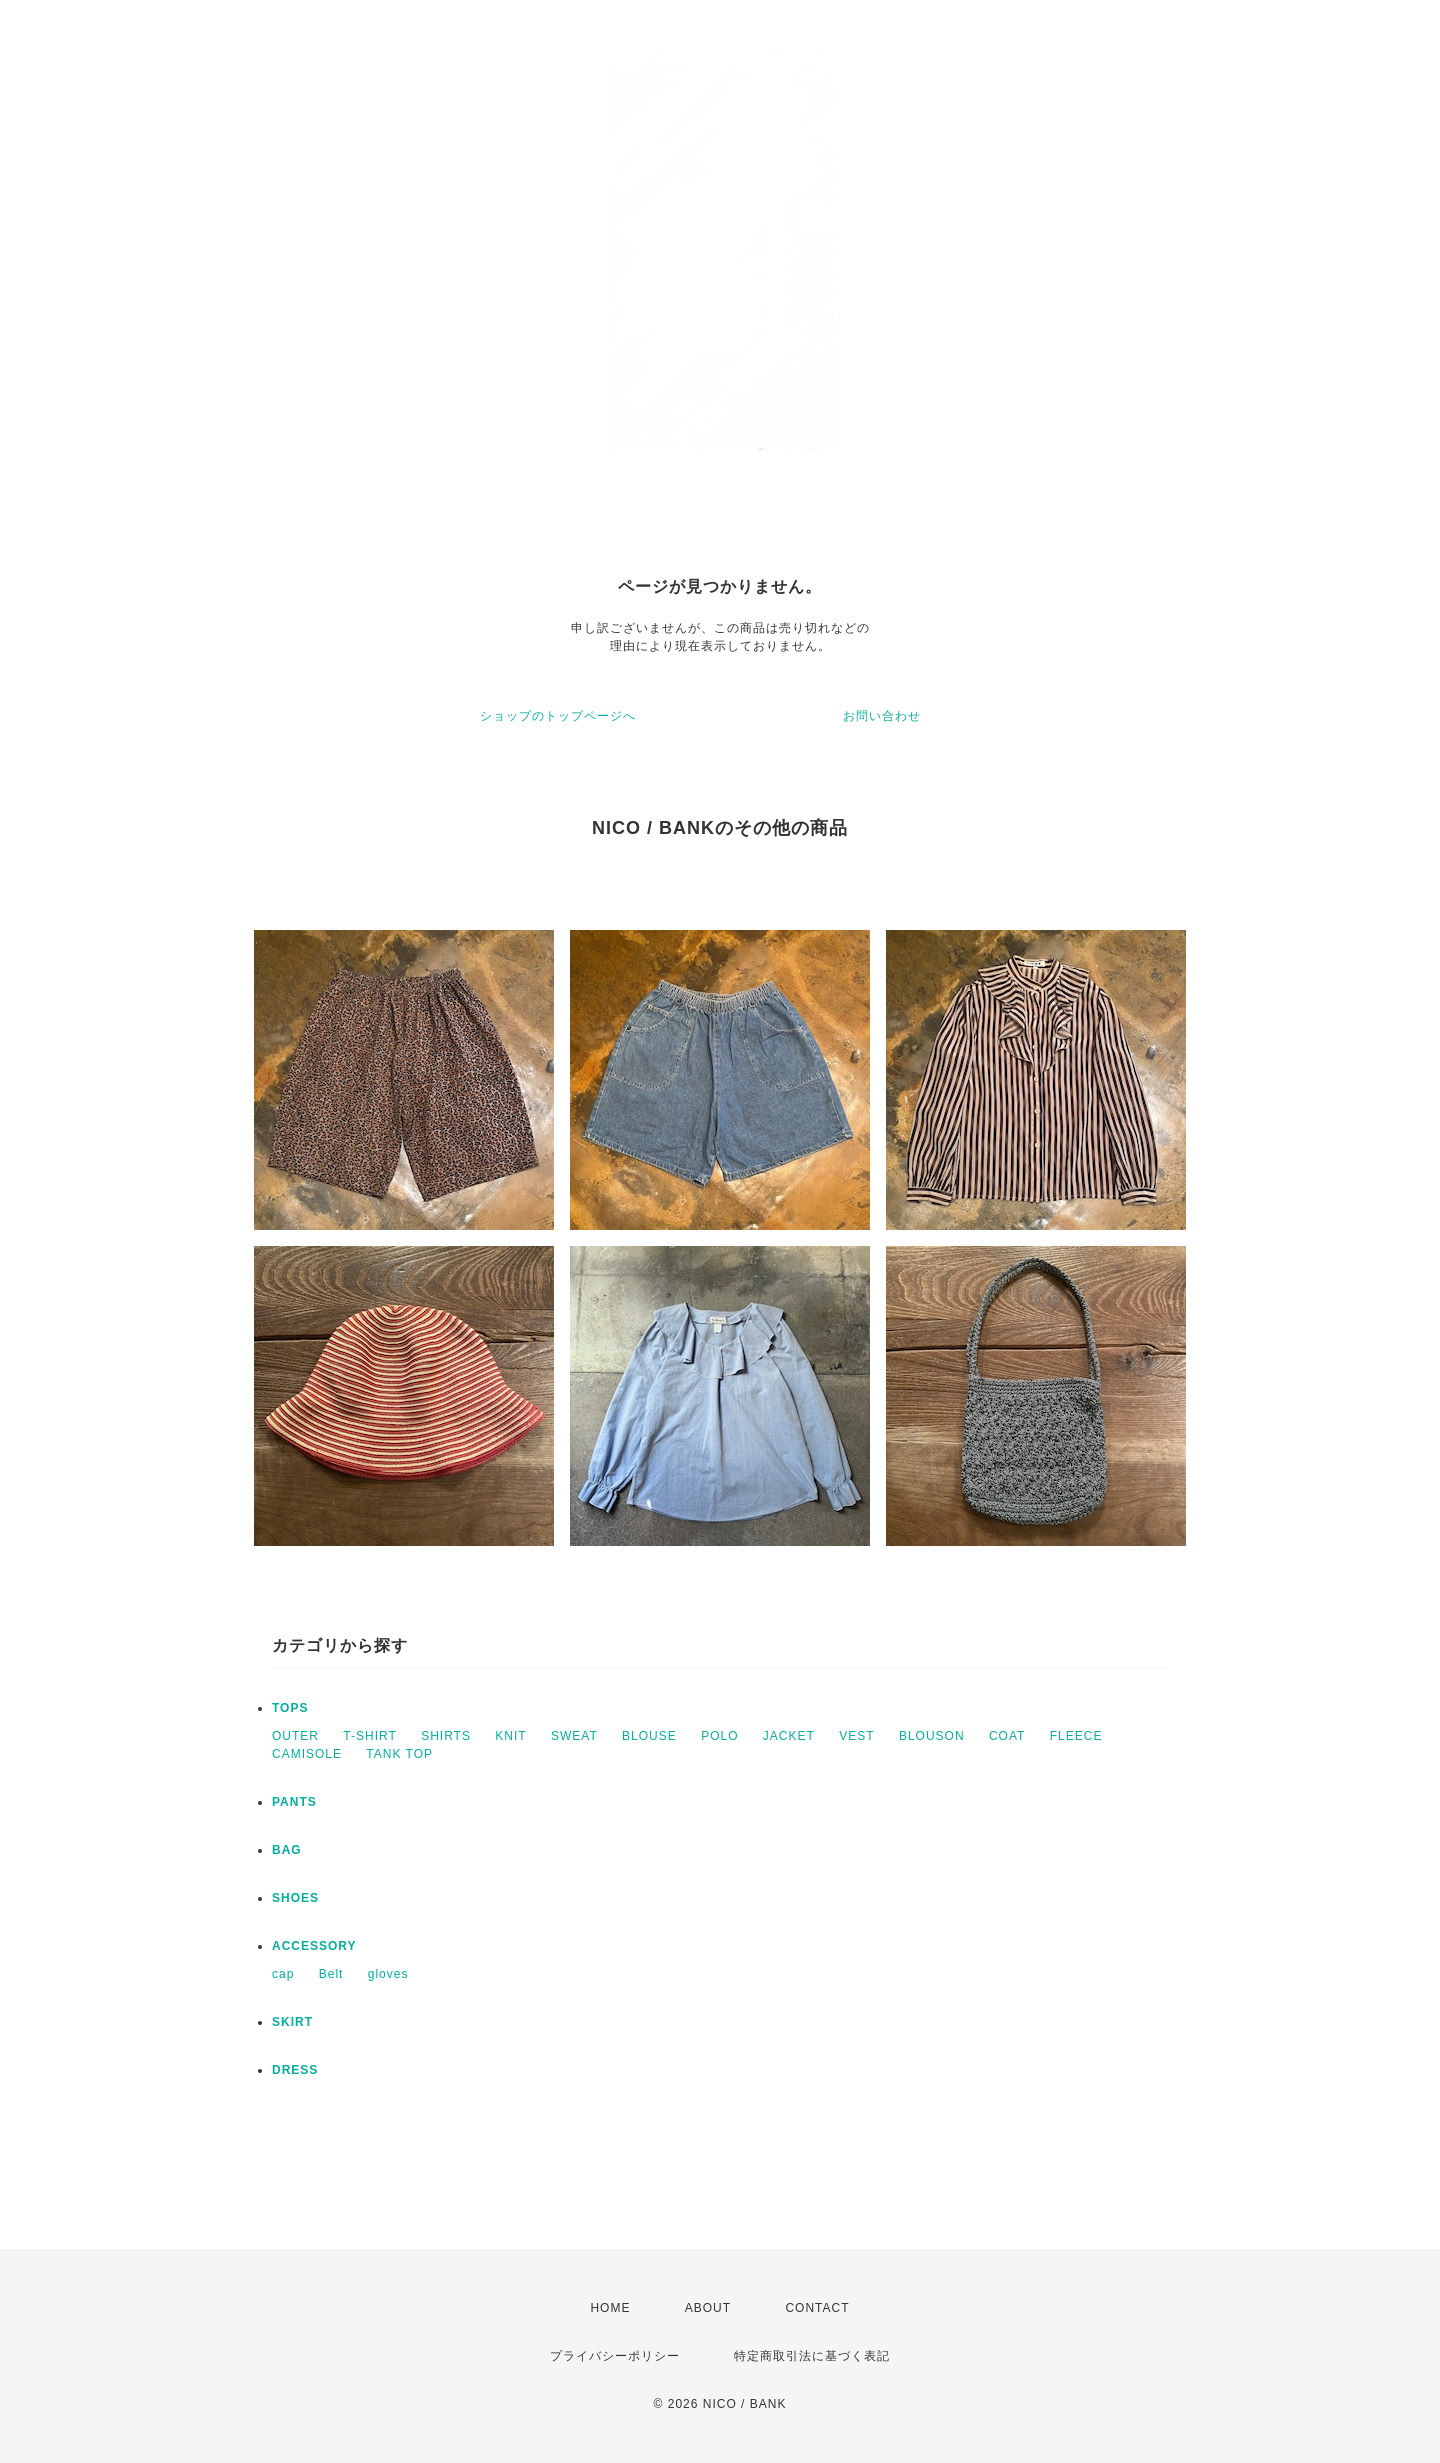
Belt (331, 1974)
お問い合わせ (882, 716)
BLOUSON (932, 1736)
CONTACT (817, 2308)
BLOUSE (649, 1736)
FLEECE (1076, 1736)
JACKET (789, 1736)
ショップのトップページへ (558, 716)
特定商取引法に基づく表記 (812, 2356)
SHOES (295, 1898)
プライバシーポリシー (615, 2356)
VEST (856, 1736)
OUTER (295, 1736)
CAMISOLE (307, 1754)
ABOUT (708, 2308)
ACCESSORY (314, 1946)
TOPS (290, 1708)
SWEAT (574, 1736)
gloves (388, 1974)
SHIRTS (446, 1736)
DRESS (295, 2070)
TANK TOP (399, 1754)
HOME (610, 2308)
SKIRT (292, 2022)
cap (283, 1974)
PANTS (294, 1802)
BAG (287, 1850)
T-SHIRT (369, 1736)
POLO (719, 1736)
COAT (1007, 1736)
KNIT (510, 1736)
